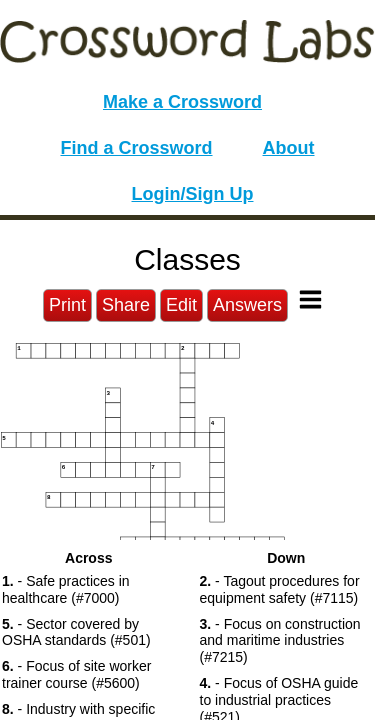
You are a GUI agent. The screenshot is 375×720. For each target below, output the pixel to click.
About (289, 148)
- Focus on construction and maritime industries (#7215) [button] (280, 641)
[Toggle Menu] (310, 299)
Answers (247, 305)
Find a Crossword (137, 148)
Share (126, 305)
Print (67, 305)
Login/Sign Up (193, 194)
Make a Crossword (182, 102)
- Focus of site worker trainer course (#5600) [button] (76, 674)
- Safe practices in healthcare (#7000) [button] (66, 589)
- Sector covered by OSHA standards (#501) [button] (76, 632)
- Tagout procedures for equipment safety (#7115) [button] (280, 589)
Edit (181, 305)
